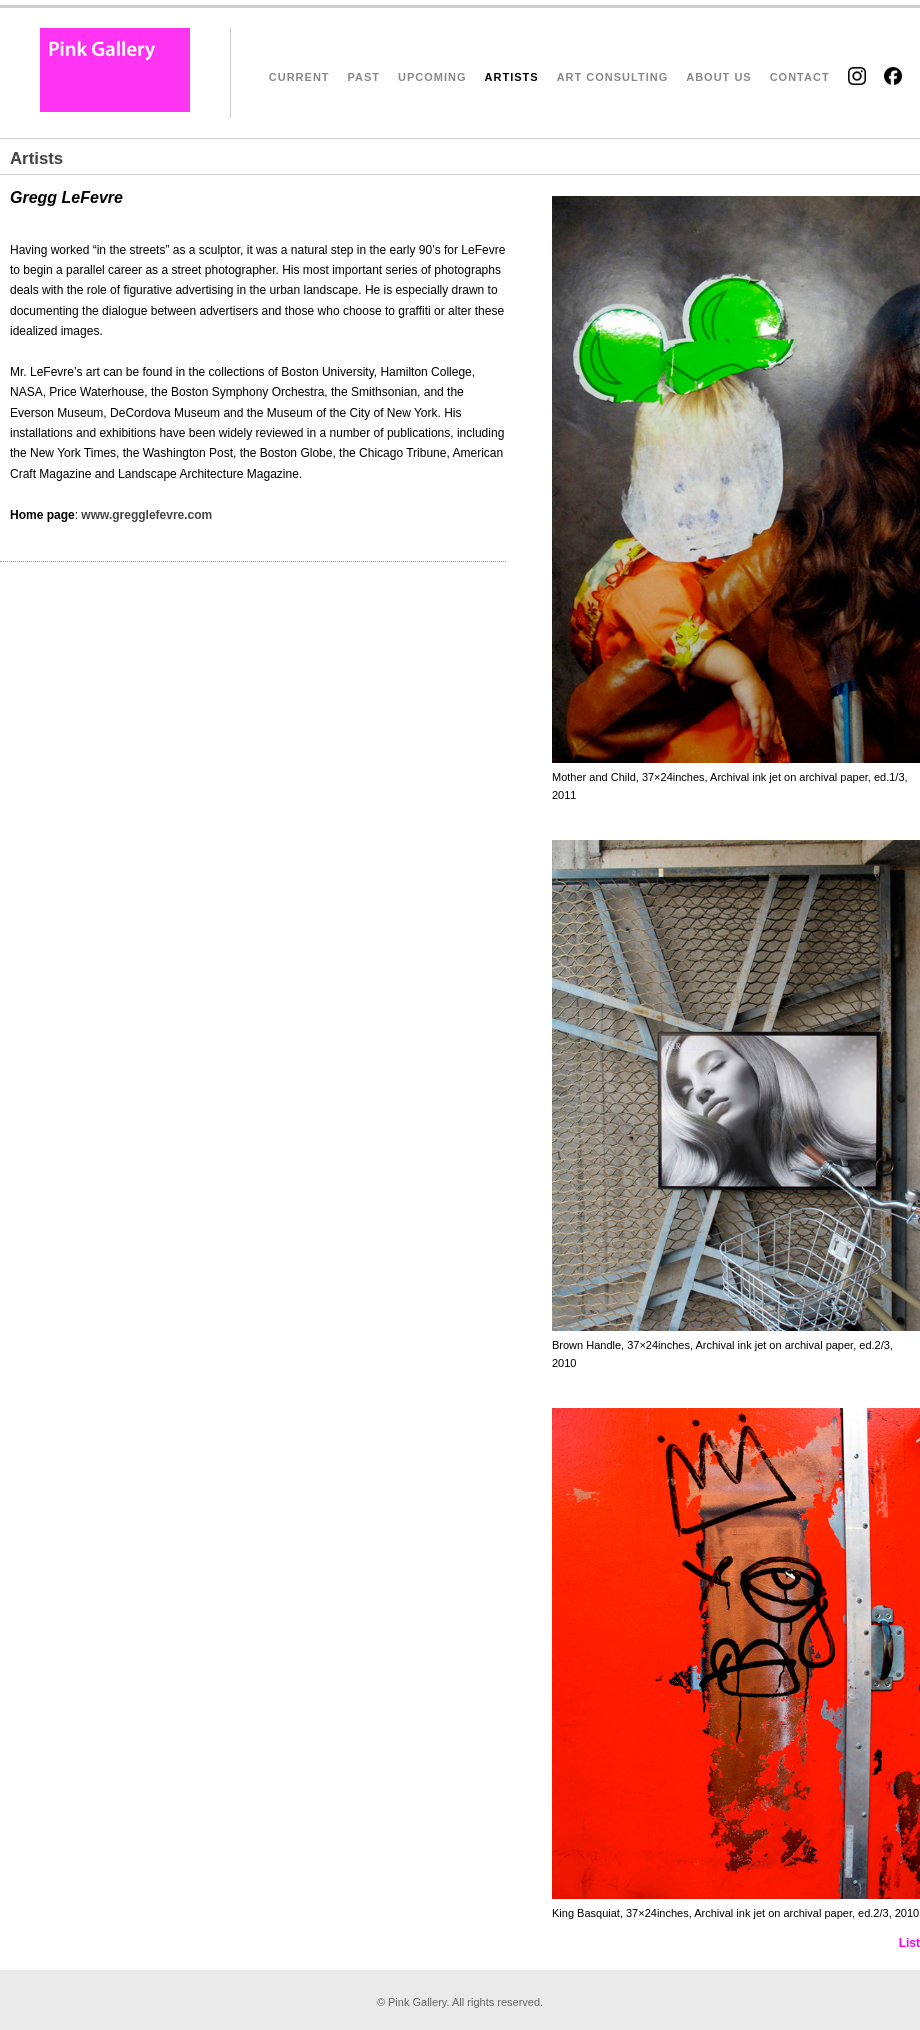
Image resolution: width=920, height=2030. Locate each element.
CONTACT (800, 77)
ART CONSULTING (613, 77)
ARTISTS (512, 77)
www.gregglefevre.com (146, 515)
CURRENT (299, 77)
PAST (364, 77)
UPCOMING (432, 77)
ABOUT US (718, 77)
